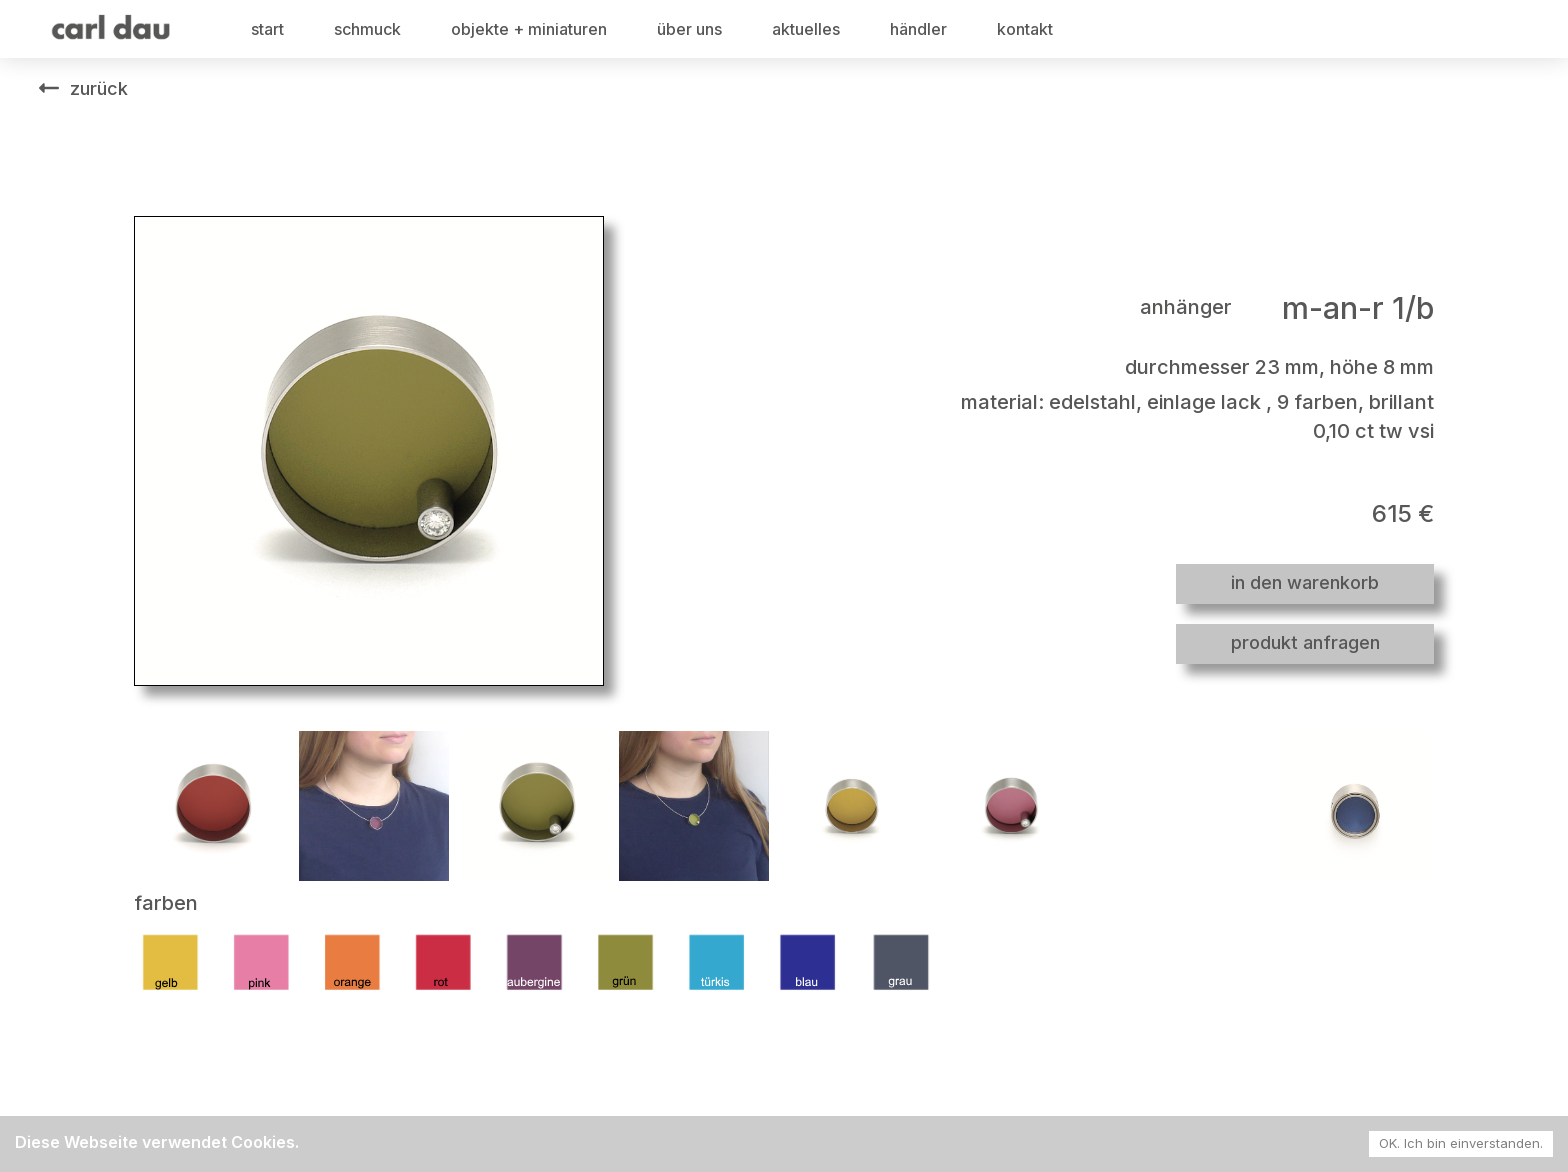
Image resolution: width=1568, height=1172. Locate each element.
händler (918, 29)
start (267, 29)
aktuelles (806, 29)
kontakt (1025, 29)
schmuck (367, 29)
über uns (689, 29)
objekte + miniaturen (529, 29)
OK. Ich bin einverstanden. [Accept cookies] (1461, 1143)
